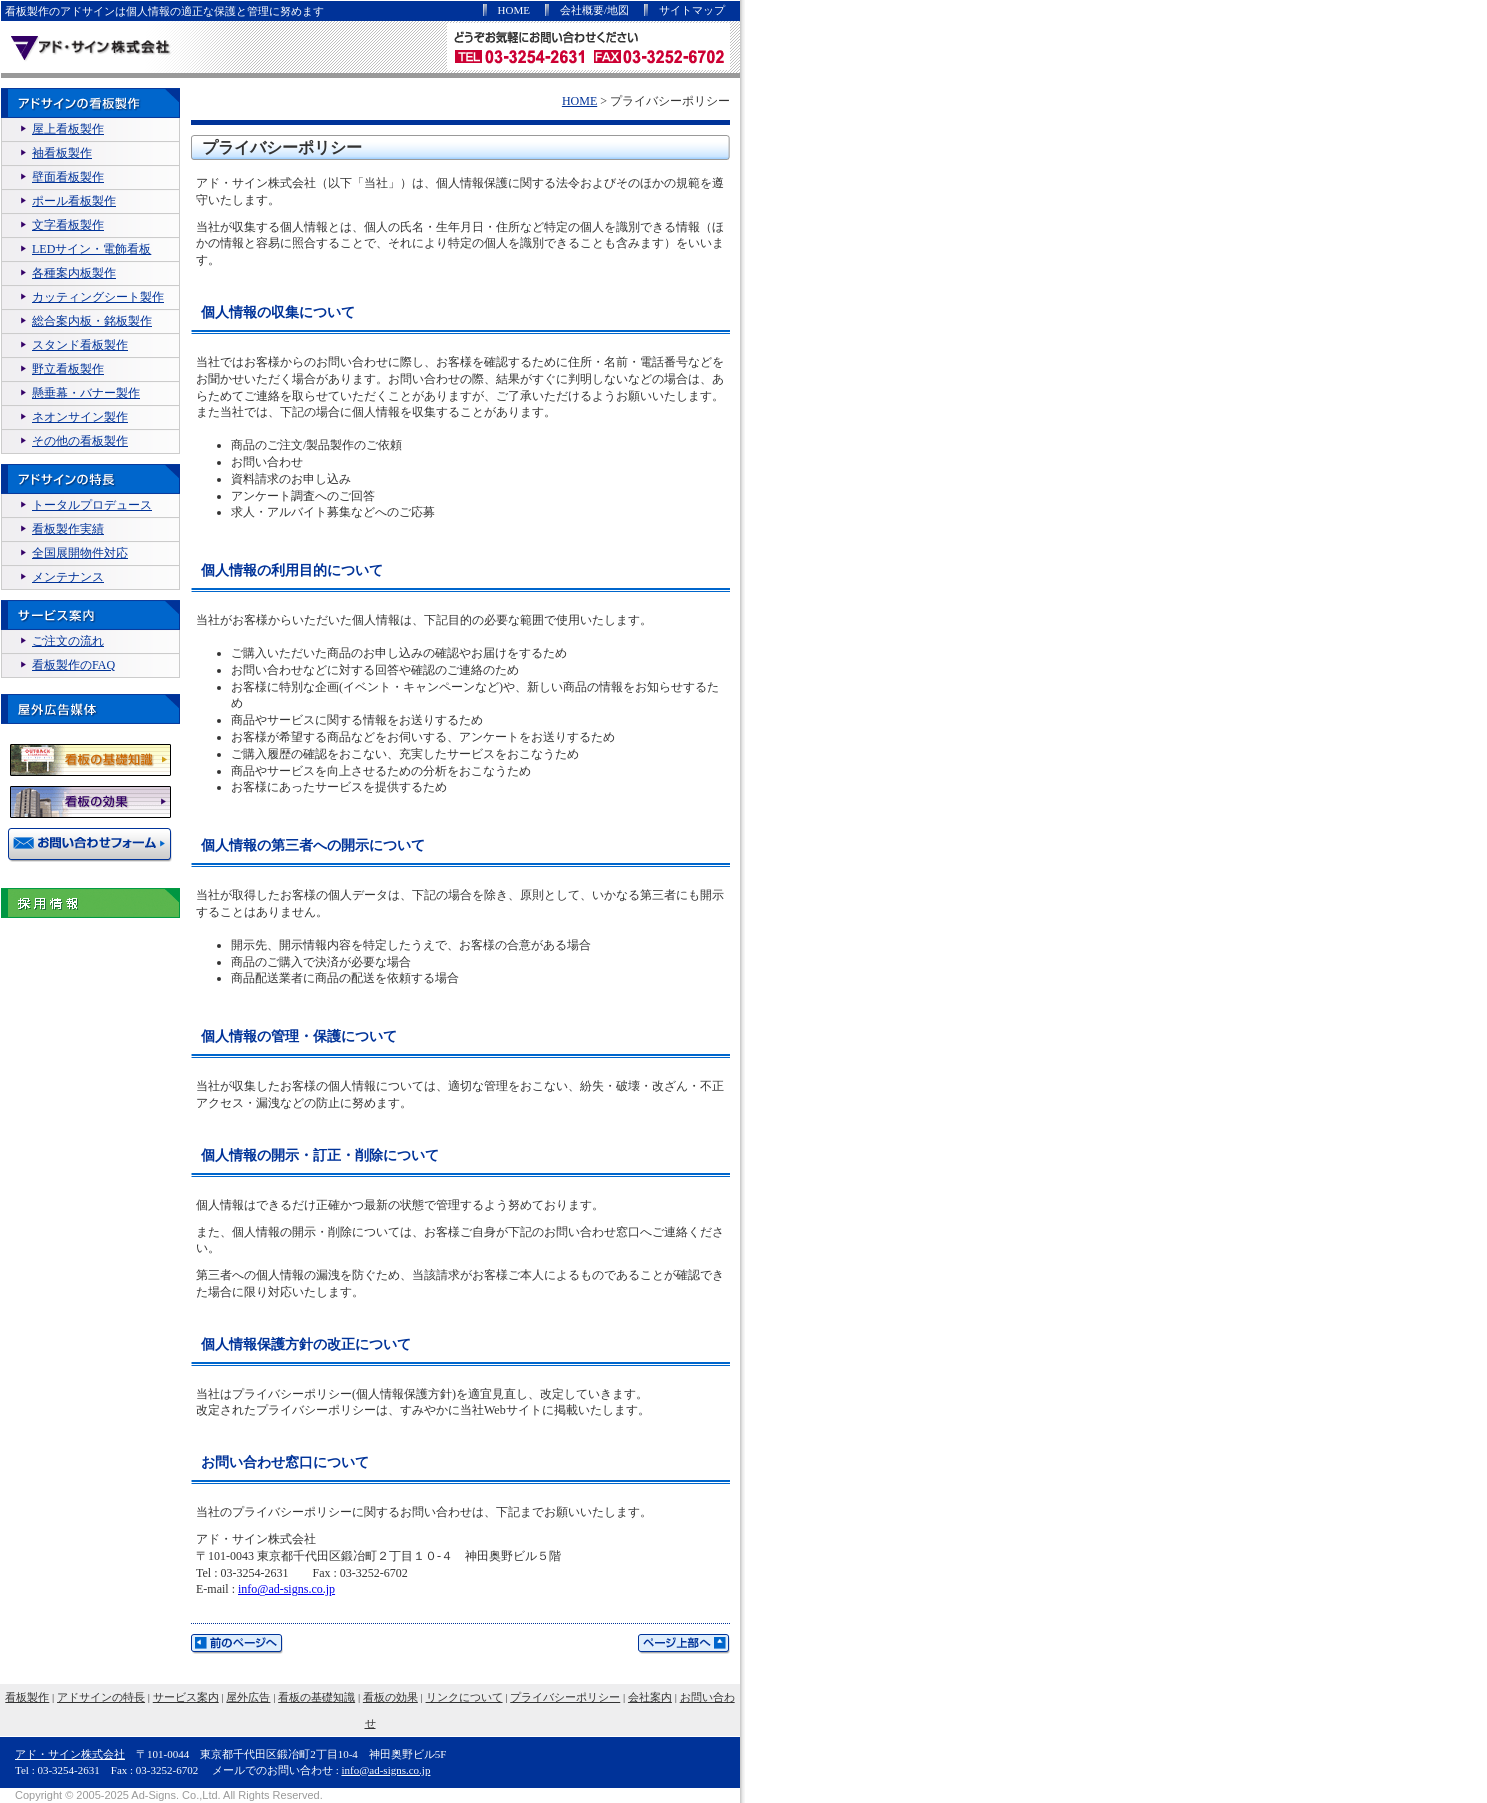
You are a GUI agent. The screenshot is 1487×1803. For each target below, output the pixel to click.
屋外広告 (248, 1697)
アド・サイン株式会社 (70, 1754)
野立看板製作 (68, 369)
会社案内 (650, 1697)
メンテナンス (68, 577)
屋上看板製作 (68, 129)
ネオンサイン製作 (80, 417)
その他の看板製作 (80, 441)
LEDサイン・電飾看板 (91, 249)
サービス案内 (186, 1697)
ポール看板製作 (74, 201)
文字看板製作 (68, 225)
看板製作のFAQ (73, 665)
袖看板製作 (62, 153)
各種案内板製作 (74, 273)
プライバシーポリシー (565, 1697)
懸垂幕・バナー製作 (86, 393)
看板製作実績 (68, 529)
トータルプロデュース (92, 505)
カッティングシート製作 (98, 297)
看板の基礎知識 (316, 1697)
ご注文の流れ (68, 641)
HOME (514, 10)
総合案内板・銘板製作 (92, 321)
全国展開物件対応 (80, 553)
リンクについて (464, 1697)
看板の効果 (390, 1697)
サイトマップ (692, 10)
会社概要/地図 (594, 10)
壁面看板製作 (68, 177)
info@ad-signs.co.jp (286, 1589)
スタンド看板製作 (80, 345)
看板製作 (27, 1697)
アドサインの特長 (101, 1697)
